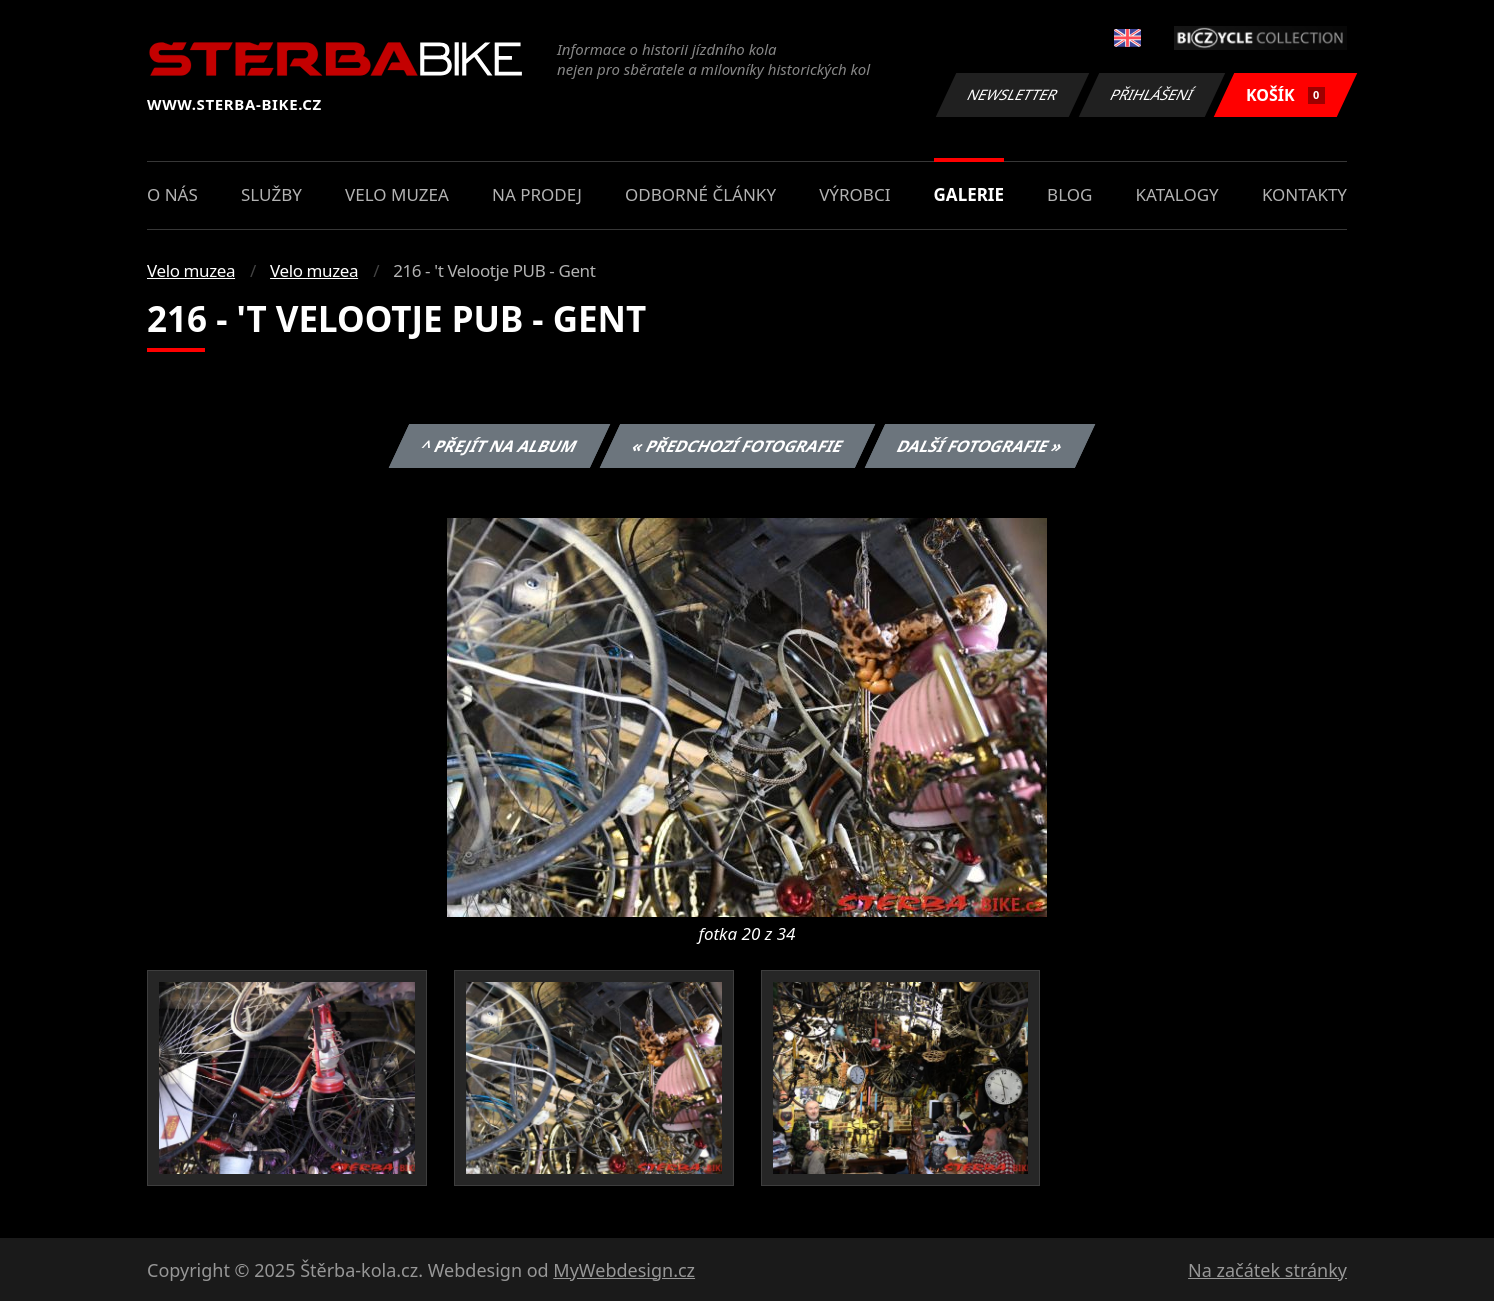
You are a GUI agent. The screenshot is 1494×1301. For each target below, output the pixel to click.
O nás (172, 194)
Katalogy (1177, 194)
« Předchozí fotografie (737, 446)
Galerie (969, 194)
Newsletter (1012, 94)
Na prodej (537, 194)
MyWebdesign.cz (624, 1270)
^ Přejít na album (499, 446)
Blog (1069, 194)
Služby (271, 194)
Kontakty (1304, 194)
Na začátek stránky (1267, 1270)
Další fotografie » (980, 446)
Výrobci (854, 194)
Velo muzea (397, 194)
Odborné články (700, 194)
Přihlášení (1151, 94)
